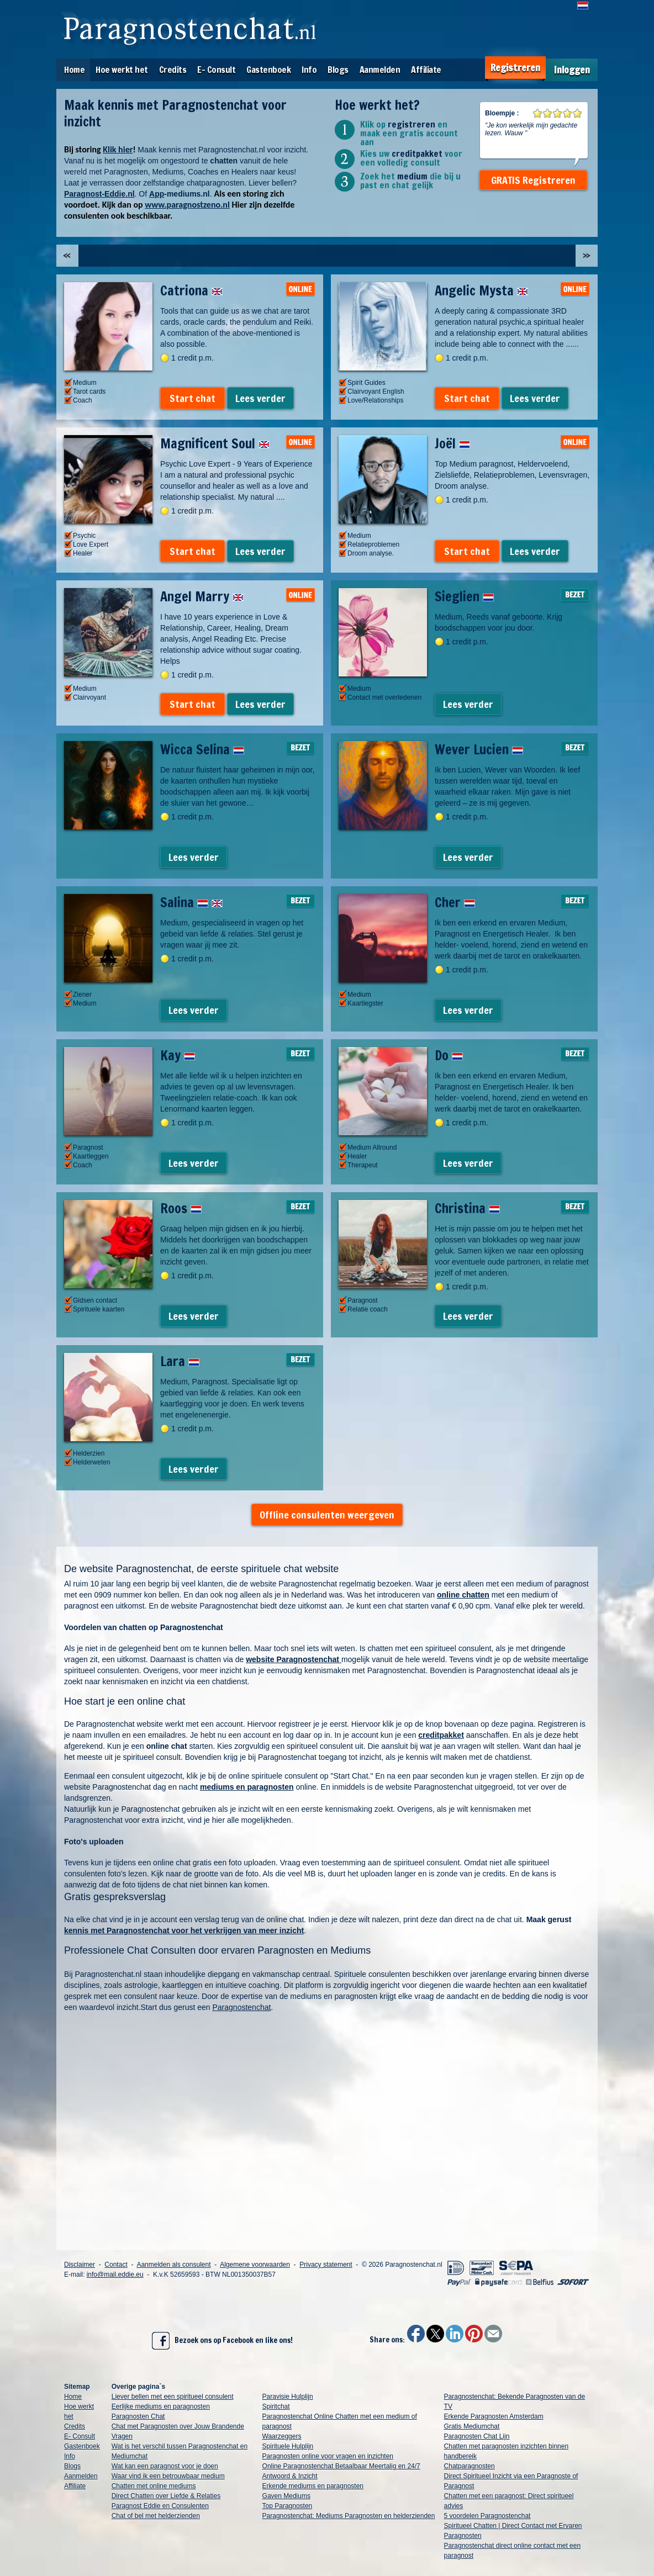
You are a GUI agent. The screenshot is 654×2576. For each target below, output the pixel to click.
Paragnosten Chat (138, 2416)
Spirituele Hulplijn (288, 2446)
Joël (452, 443)
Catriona (191, 290)
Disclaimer (79, 2264)
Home (74, 70)
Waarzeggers (282, 2436)
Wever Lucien (479, 749)
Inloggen (572, 70)
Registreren (515, 68)
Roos (181, 1208)
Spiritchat (276, 2406)
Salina (191, 902)
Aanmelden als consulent (173, 2264)
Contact (115, 2264)
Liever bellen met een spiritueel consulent (173, 2396)
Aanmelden (380, 70)
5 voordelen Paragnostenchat (487, 2516)
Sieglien (464, 596)
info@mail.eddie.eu (115, 2274)
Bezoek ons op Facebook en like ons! (222, 2341)
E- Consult (216, 70)
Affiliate (426, 70)
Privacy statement (325, 2264)
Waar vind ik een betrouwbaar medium (168, 2476)
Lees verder (260, 398)
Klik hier (118, 149)
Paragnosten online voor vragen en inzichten (328, 2456)
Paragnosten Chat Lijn (477, 2436)
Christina (467, 1208)
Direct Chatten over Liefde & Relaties (166, 2496)
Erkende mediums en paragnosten (312, 2486)
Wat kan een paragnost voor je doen (165, 2466)
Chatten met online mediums (154, 2486)
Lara (179, 1361)
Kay (177, 1055)
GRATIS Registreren (533, 180)
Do (449, 1055)
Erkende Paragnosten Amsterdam (494, 2416)
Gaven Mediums (286, 2496)
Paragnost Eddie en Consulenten (160, 2506)
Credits (173, 70)
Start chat (192, 398)
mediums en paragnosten (247, 1786)
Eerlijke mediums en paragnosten (161, 2406)
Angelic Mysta (481, 290)
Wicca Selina (202, 749)
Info (309, 70)
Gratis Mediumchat (472, 2426)
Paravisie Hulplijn (287, 2396)
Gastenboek (268, 70)
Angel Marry (202, 596)
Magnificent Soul (215, 443)
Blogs (338, 70)
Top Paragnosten (287, 2506)
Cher (455, 902)
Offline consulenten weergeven (327, 1514)
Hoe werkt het (122, 70)
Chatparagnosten (469, 2466)
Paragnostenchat (242, 2007)
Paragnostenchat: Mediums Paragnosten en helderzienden (348, 2516)
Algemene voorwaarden (255, 2264)
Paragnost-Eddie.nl (99, 193)
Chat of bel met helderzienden (156, 2516)
